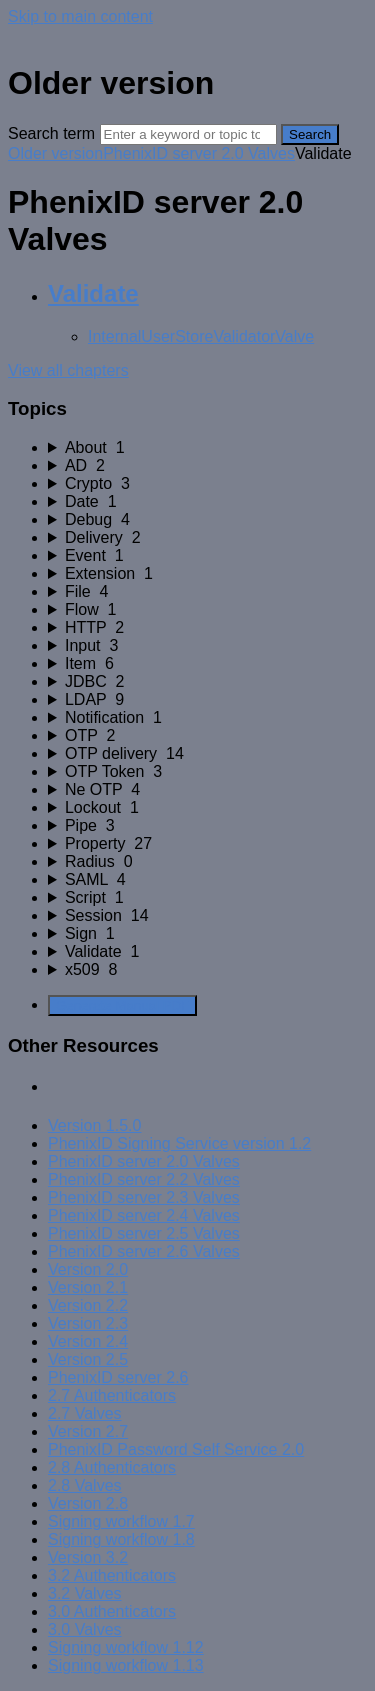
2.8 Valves (85, 1485)
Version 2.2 (88, 1305)
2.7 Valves (85, 1413)
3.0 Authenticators (112, 1611)
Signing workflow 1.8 (121, 1539)
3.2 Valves (85, 1593)
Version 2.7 (88, 1431)
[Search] (188, 134)
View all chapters (68, 370)
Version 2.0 (88, 1269)
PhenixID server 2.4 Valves (144, 1215)
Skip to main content (80, 16)
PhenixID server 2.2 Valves (144, 1179)
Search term (51, 133)
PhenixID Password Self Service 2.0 (176, 1449)
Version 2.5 (88, 1359)
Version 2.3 (88, 1323)
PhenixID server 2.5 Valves (144, 1233)
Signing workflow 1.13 (126, 1665)
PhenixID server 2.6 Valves (144, 1251)
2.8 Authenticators (112, 1467)
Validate (93, 293)
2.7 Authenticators (112, 1395)
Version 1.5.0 (94, 1125)
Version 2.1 (88, 1287)
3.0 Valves (85, 1629)
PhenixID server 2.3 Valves (144, 1197)
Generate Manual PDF (122, 1005)
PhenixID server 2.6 (118, 1377)
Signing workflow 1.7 (121, 1521)
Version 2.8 (88, 1503)
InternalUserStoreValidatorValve (201, 336)
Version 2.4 (88, 1341)
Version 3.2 (88, 1557)
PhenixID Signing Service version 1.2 (179, 1143)
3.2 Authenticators (112, 1575)
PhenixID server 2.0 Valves (199, 153)
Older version (55, 153)
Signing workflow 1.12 (126, 1647)
